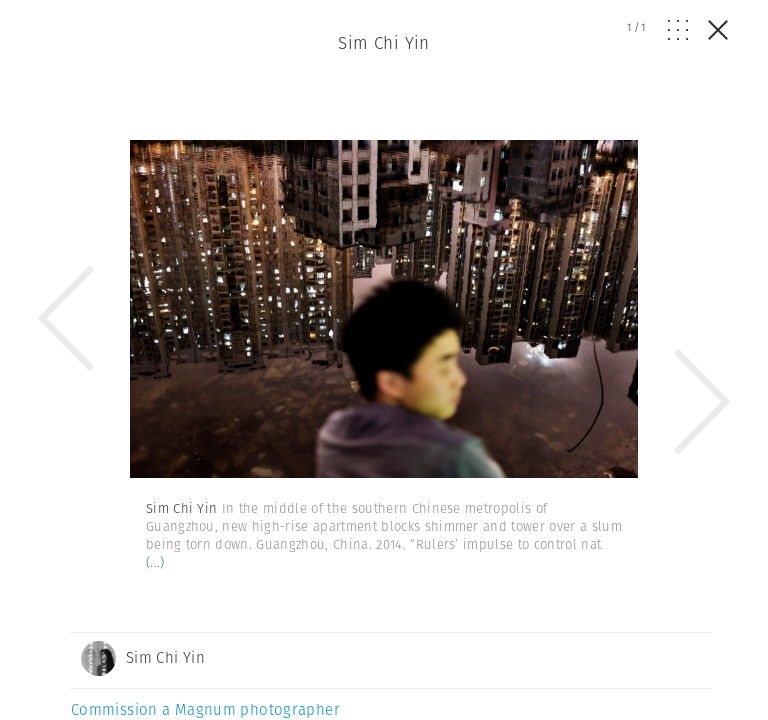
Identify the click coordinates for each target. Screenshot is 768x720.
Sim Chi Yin (384, 43)
